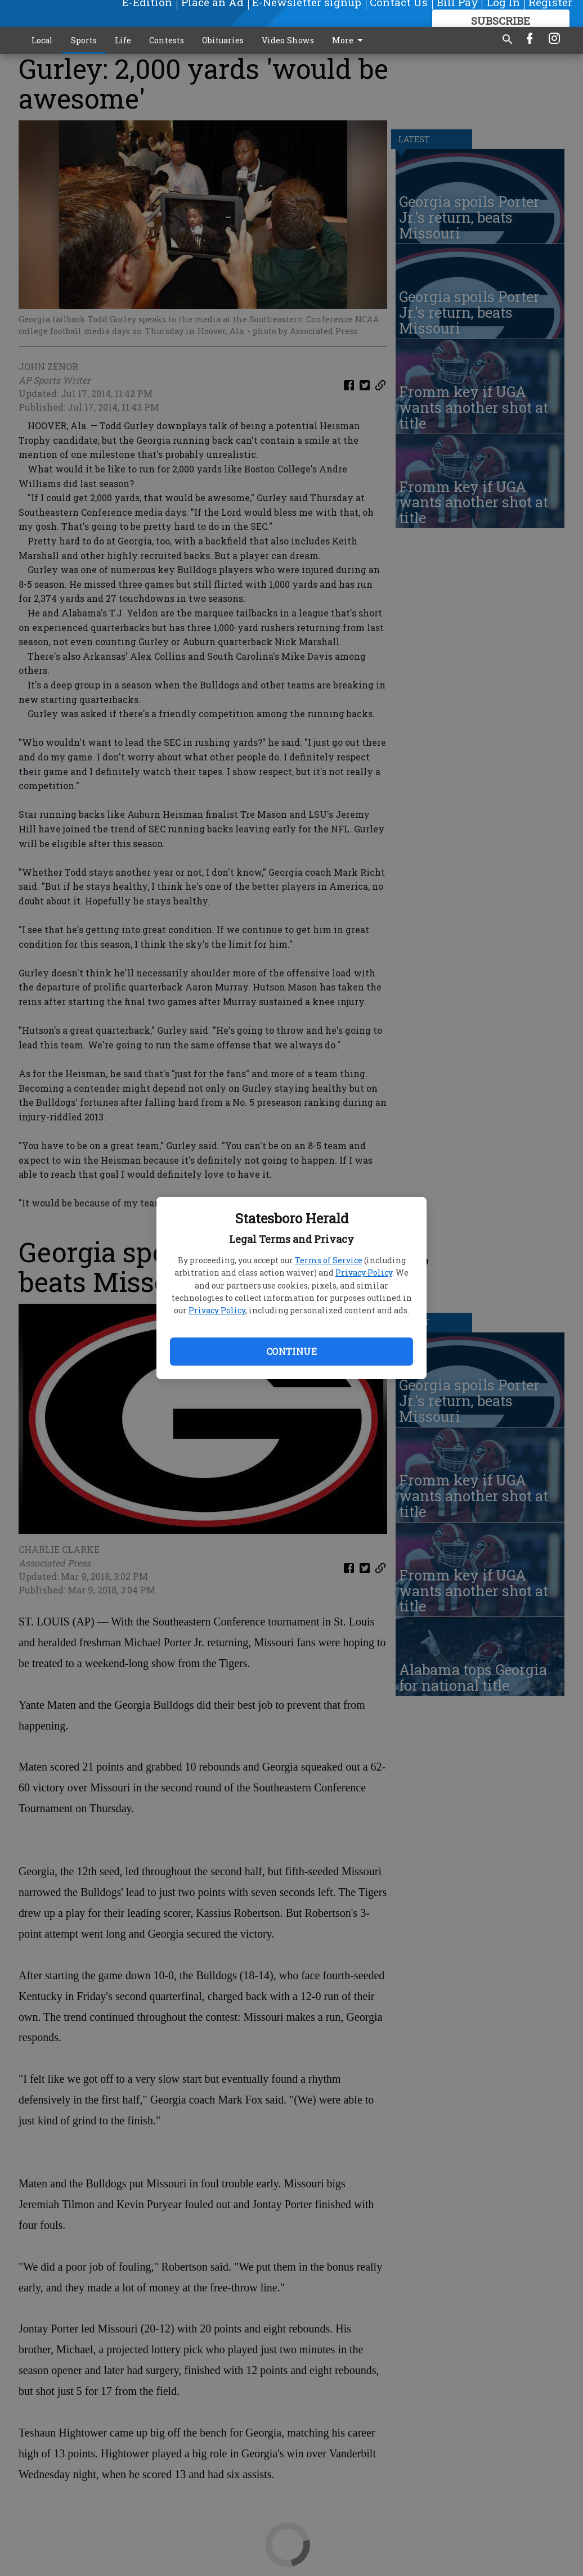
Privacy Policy (363, 1272)
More (349, 40)
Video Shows (288, 40)
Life (123, 40)
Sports (84, 40)
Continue (291, 1351)
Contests (166, 40)
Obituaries (223, 40)
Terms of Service (328, 1260)
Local (42, 40)
